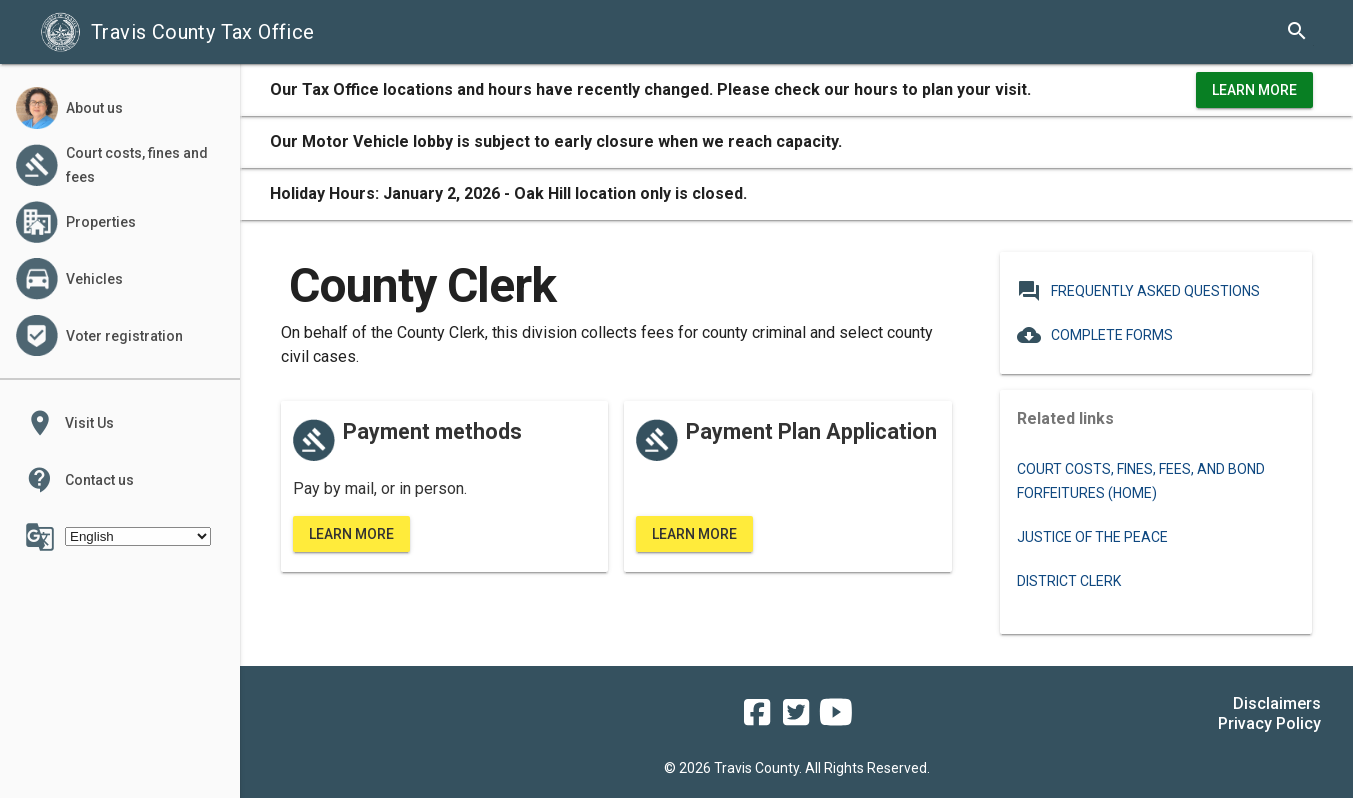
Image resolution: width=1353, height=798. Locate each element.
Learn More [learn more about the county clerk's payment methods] (351, 534)
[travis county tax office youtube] (836, 718)
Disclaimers (1277, 703)
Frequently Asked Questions (1138, 291)
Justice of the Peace (1092, 537)
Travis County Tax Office (177, 32)
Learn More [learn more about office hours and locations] (1254, 90)
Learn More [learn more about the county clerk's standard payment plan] (694, 534)
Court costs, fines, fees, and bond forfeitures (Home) (1141, 481)
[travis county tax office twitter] (796, 718)
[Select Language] (138, 536)
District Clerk (1069, 581)
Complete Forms (1095, 335)
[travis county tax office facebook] (757, 718)
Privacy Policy (1269, 723)
